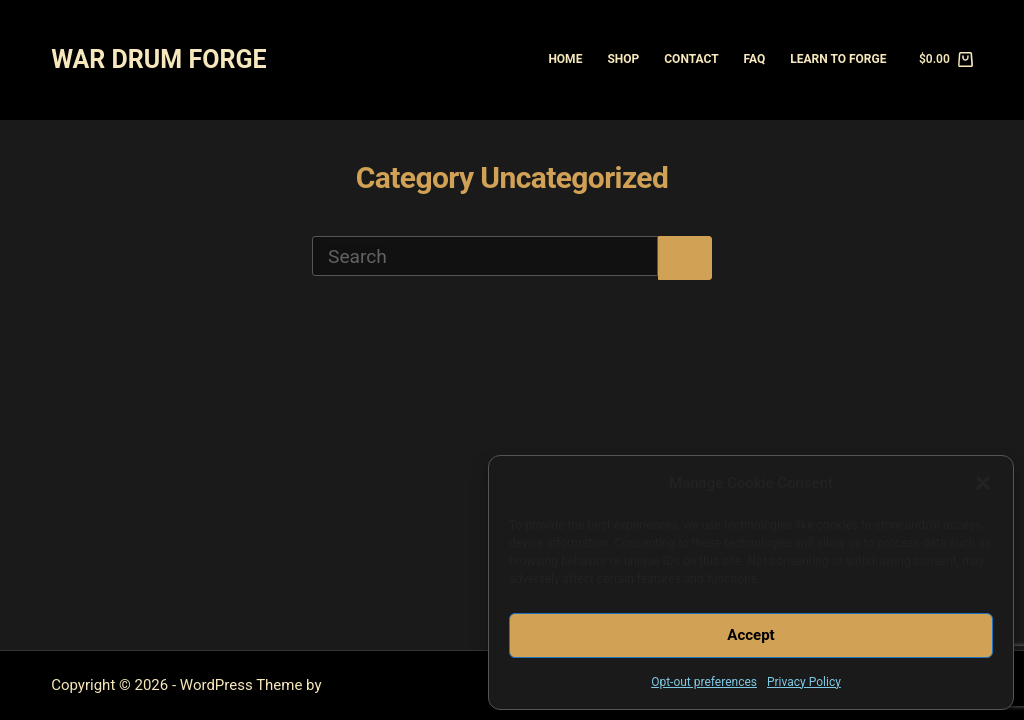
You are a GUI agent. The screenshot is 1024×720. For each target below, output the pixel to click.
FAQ (755, 59)
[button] (983, 483)
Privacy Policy (804, 682)
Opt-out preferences (704, 682)
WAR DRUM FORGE (158, 59)
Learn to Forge (838, 59)
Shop (623, 59)
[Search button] (685, 258)
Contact (691, 59)
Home (565, 59)
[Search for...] (485, 256)
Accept (750, 635)
